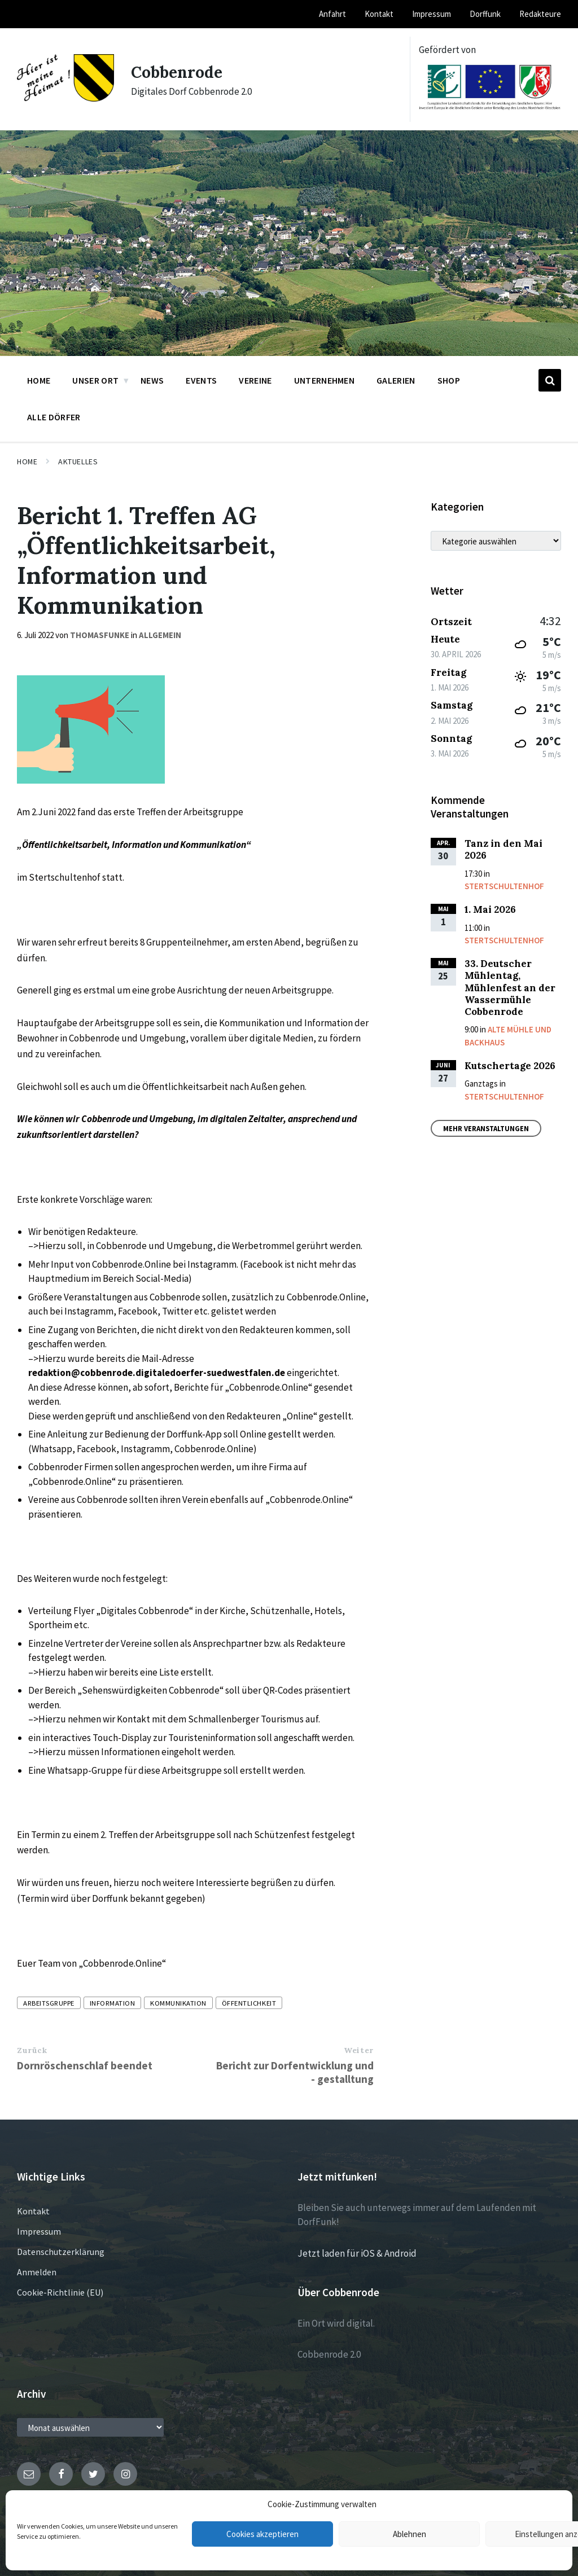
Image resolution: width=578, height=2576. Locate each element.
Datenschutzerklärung (60, 2251)
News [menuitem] (152, 380)
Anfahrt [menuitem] (332, 13)
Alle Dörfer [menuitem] (54, 417)
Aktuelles (78, 461)
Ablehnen (409, 2534)
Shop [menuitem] (448, 380)
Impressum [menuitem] (431, 13)
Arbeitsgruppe (49, 2002)
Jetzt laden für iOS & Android (357, 2253)
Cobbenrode (179, 71)
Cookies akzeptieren (262, 2534)
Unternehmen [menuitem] (324, 380)
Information (112, 2002)
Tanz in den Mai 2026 (503, 849)
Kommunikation (178, 2002)
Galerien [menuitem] (395, 380)
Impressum (39, 2231)
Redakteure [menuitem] (540, 13)
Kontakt (33, 2211)
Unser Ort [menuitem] (95, 380)
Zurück (32, 2050)
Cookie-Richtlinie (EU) (60, 2292)
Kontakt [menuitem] (379, 13)
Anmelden (36, 2272)
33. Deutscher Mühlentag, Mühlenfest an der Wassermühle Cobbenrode (510, 987)
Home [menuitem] (38, 380)
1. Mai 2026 (490, 909)
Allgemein (160, 635)
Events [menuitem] (201, 380)
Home (27, 461)
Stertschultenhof (504, 886)
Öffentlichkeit (249, 2002)
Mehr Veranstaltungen (486, 1128)
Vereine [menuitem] (255, 380)
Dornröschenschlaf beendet (84, 2065)
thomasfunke (99, 635)
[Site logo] (65, 98)
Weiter (358, 2050)
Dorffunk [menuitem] (485, 13)
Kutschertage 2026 (510, 1066)
